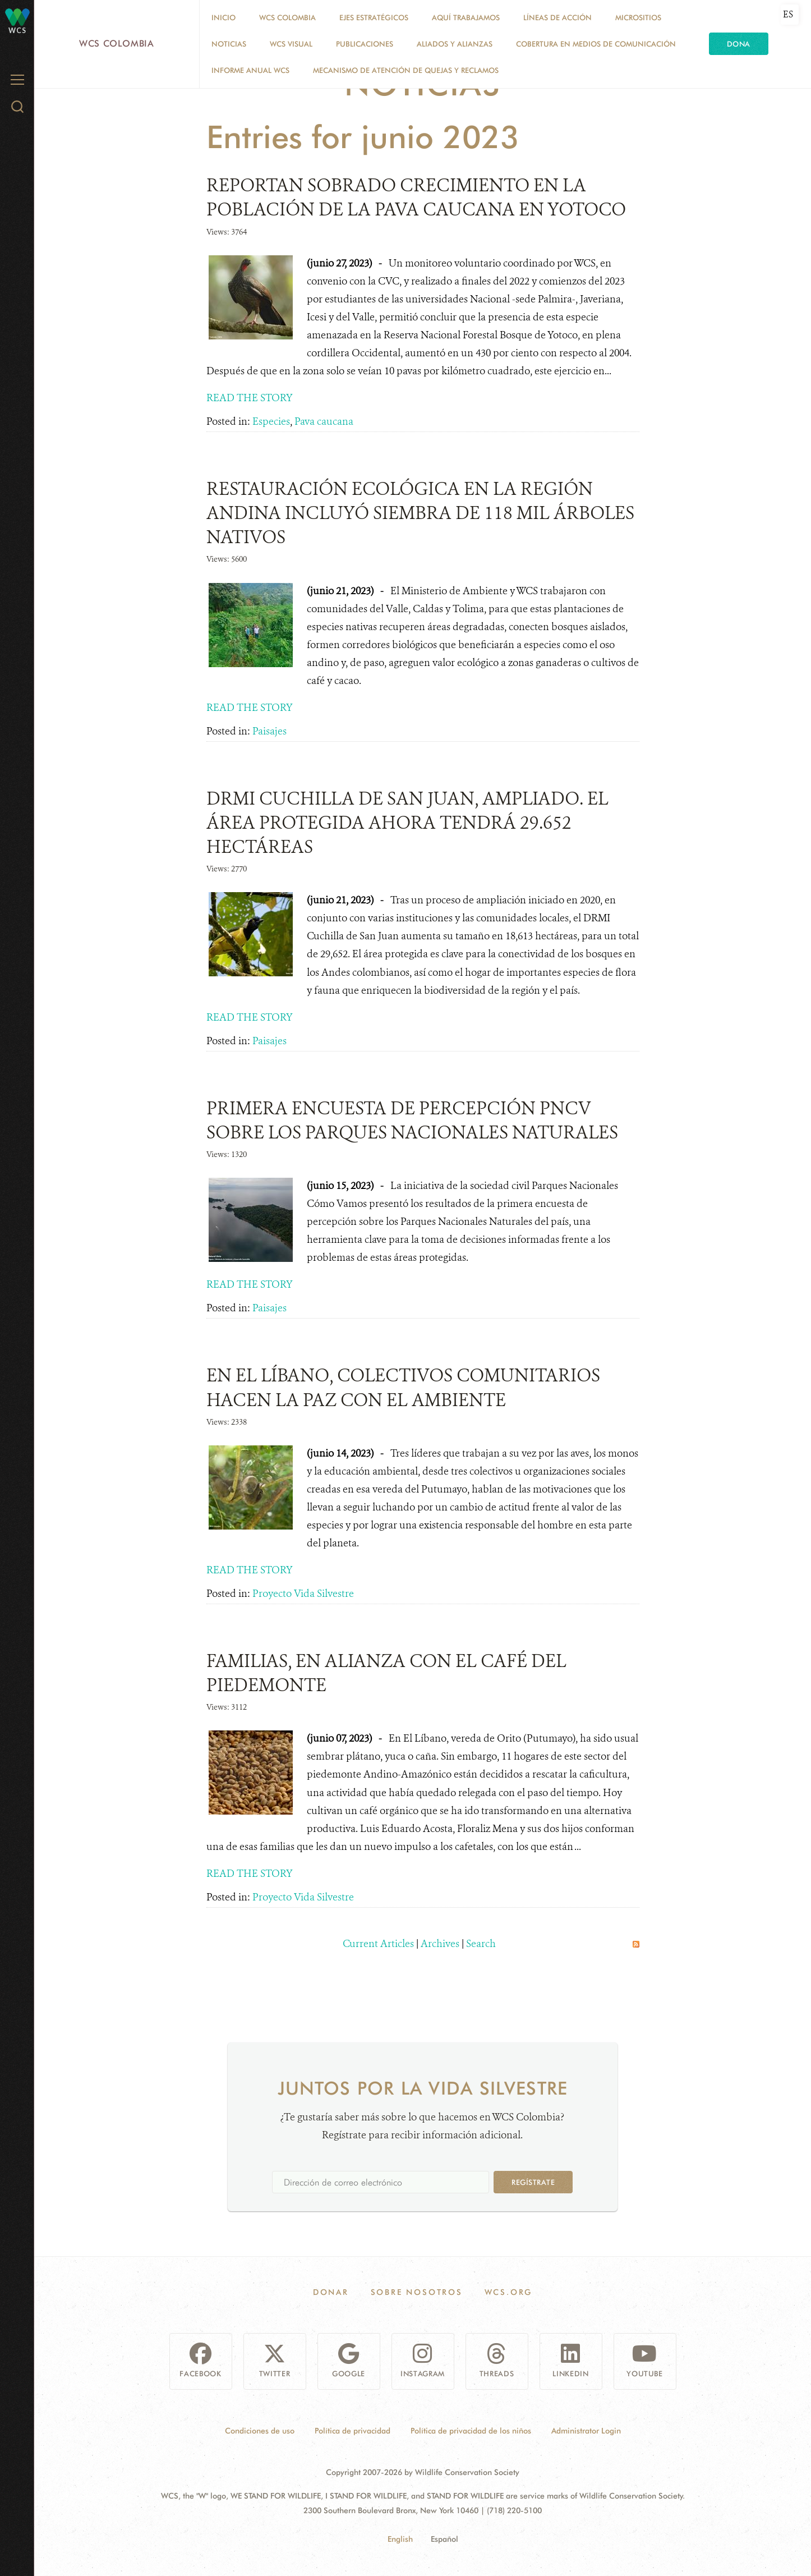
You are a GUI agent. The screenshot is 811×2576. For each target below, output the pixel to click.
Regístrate (533, 2182)
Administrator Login (586, 2430)
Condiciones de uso (259, 2430)
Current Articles (378, 1943)
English (400, 2538)
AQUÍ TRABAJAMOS (466, 17)
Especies (271, 421)
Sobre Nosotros (417, 2292)
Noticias (228, 43)
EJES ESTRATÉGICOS (373, 17)
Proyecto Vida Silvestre (303, 1593)
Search (481, 1943)
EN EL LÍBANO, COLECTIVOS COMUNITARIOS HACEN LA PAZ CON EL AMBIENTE (403, 1387)
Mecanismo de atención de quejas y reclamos (406, 70)
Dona (738, 43)
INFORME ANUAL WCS (250, 70)
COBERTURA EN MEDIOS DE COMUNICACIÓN (596, 43)
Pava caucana (323, 421)
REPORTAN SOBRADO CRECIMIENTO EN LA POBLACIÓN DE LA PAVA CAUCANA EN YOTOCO (416, 197)
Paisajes (269, 731)
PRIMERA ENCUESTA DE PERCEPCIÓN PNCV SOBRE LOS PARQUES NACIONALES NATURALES (412, 1120)
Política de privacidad (352, 2430)
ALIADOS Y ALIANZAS (454, 43)
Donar (331, 2292)
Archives (440, 1943)
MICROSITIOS (638, 17)
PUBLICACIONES (364, 43)
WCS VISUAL (291, 43)
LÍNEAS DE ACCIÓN (557, 17)
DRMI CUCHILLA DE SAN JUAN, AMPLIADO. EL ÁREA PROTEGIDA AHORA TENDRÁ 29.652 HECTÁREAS (407, 822)
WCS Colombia (116, 43)
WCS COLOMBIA (287, 17)
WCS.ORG (509, 2292)
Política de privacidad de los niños (471, 2430)
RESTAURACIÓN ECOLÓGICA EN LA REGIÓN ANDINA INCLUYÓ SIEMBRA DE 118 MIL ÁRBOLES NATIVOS (420, 513)
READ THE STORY (249, 398)
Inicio (223, 17)
